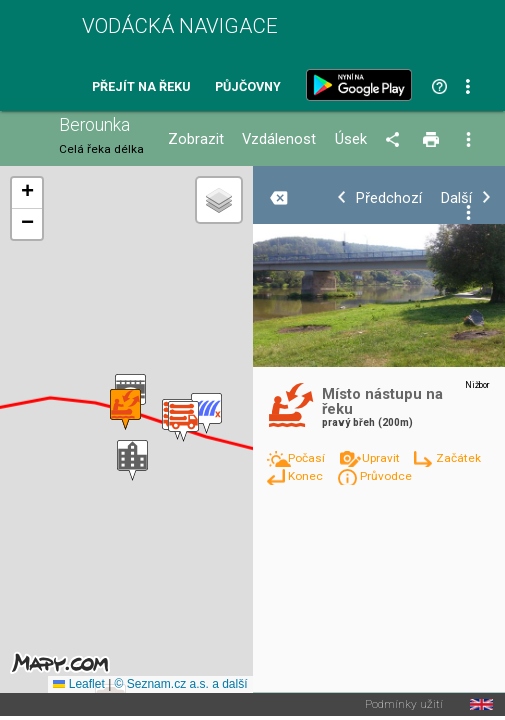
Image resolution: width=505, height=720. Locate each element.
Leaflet (78, 684)
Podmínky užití (404, 705)
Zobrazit (196, 139)
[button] (132, 460)
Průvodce (386, 476)
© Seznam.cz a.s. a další (181, 684)
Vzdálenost (279, 139)
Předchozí (389, 198)
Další (456, 198)
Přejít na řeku (141, 87)
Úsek (351, 139)
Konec (307, 476)
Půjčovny (248, 87)
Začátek (458, 458)
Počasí (308, 458)
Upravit (382, 458)
